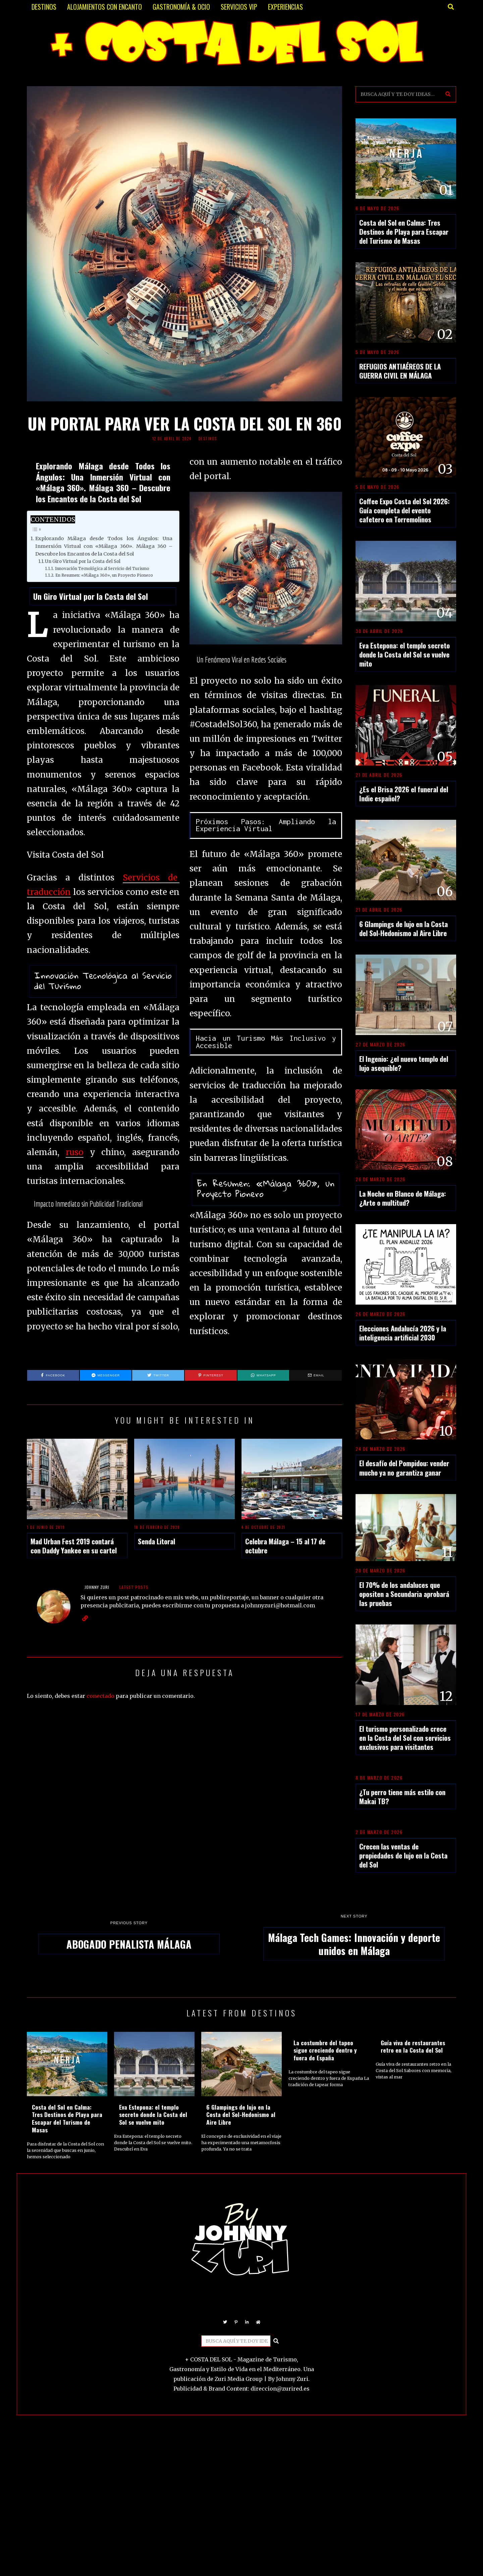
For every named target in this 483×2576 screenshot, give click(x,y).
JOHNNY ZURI (97, 1587)
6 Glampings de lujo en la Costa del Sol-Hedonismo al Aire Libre (403, 928)
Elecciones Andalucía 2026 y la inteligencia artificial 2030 (402, 1332)
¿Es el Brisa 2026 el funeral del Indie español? (403, 793)
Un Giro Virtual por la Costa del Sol (82, 561)
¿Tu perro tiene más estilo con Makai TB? (402, 1796)
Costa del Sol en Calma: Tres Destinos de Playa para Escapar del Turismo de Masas (403, 231)
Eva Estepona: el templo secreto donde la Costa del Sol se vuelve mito (404, 654)
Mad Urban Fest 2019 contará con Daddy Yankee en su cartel (74, 1545)
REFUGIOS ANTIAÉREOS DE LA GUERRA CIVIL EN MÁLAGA (400, 371)
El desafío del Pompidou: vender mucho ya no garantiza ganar (404, 1467)
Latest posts (134, 1587)
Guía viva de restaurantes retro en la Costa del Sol (413, 2046)
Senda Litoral (156, 1541)
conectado (100, 1696)
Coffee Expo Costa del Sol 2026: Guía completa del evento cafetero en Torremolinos (404, 510)
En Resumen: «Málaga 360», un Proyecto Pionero (104, 575)
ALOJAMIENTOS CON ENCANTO (104, 7)
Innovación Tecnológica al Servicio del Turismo (102, 568)
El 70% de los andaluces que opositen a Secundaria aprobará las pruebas (404, 1594)
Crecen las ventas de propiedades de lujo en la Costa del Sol (403, 1855)
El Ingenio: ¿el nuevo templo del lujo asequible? (403, 1063)
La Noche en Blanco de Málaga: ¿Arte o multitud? (402, 1198)
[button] (448, 94)
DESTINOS (44, 7)
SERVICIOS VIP (239, 7)
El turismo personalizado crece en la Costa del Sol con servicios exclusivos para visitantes (405, 1737)
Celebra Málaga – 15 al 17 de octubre (285, 1545)
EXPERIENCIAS (285, 7)
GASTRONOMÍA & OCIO (181, 7)
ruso (75, 1152)
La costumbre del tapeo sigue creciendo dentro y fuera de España (325, 2050)
